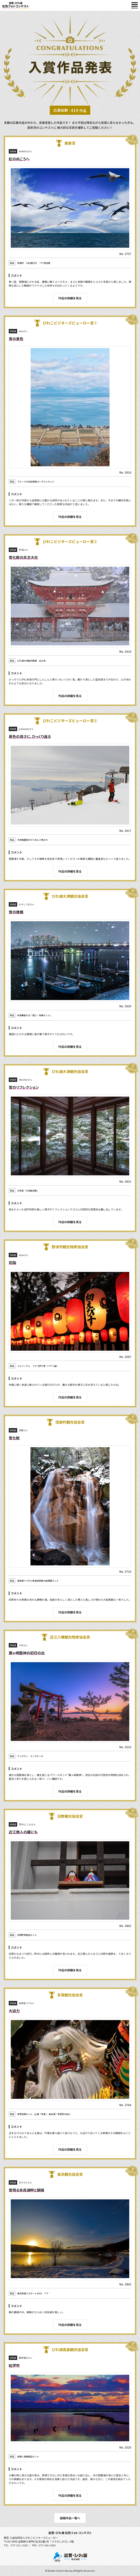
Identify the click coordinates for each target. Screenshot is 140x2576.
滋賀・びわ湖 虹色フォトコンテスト (70, 2533)
